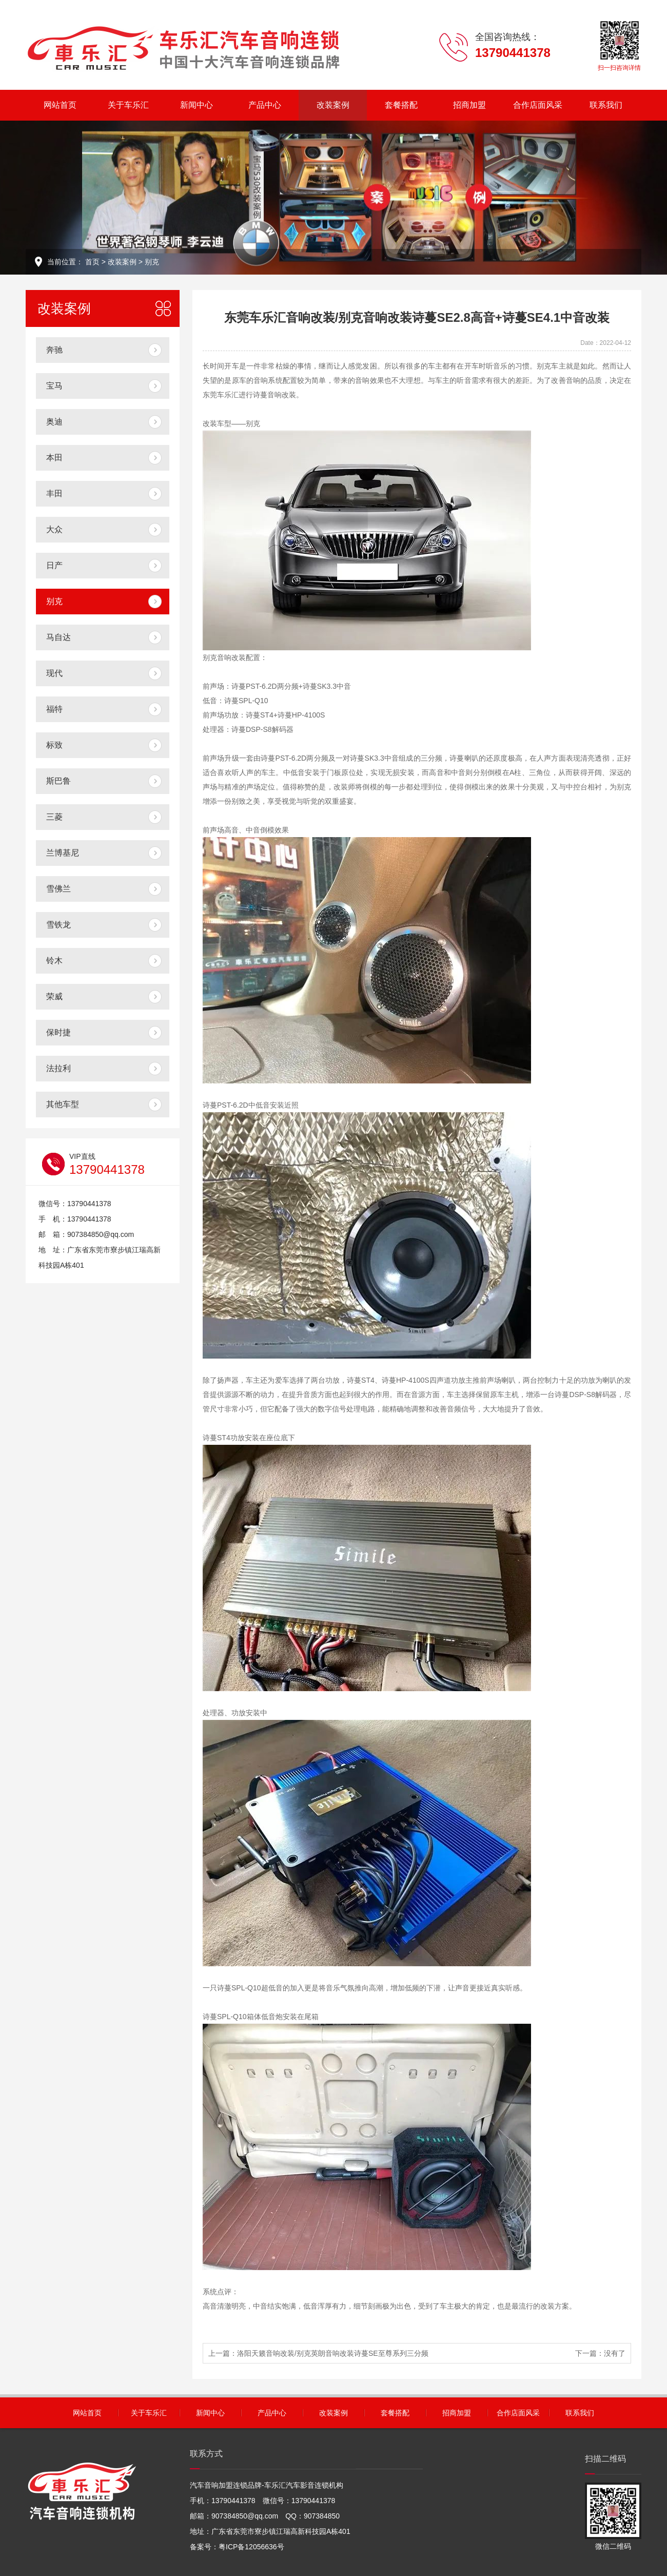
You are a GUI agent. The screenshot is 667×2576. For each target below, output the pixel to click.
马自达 (58, 637)
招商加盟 (469, 105)
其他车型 (62, 1104)
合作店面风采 (537, 105)
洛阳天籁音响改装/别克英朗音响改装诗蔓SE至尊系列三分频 (332, 2353)
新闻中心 (196, 105)
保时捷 (58, 1032)
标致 (54, 745)
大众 (54, 529)
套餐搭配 (401, 105)
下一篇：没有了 (600, 2353)
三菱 (54, 816)
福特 (54, 709)
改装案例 (333, 105)
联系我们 (606, 105)
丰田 (54, 493)
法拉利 (58, 1068)
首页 (92, 262)
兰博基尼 (62, 852)
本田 (54, 457)
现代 (54, 673)
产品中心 (264, 105)
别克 (152, 262)
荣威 (54, 996)
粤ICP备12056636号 (251, 2547)
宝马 (54, 385)
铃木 (54, 960)
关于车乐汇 (128, 105)
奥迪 (54, 421)
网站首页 (60, 105)
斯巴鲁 (58, 781)
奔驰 (54, 349)
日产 (54, 565)
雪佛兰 (58, 888)
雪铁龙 (58, 924)
